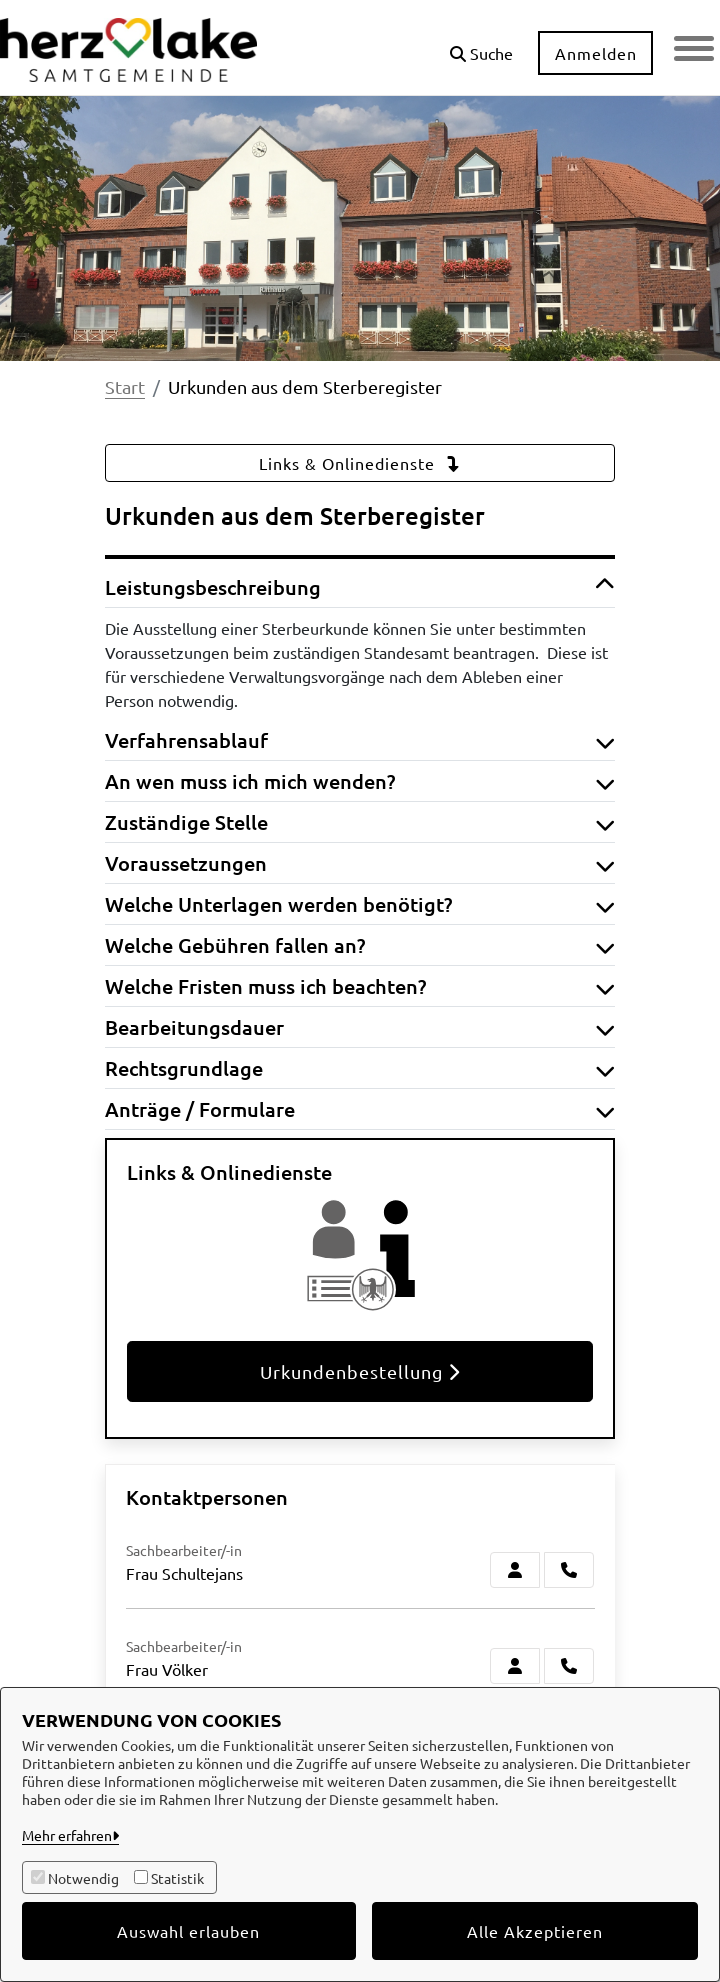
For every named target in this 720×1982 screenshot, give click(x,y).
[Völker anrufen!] (569, 1666)
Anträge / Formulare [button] (360, 1109)
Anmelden (596, 53)
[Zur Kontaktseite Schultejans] (515, 1570)
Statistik (177, 1878)
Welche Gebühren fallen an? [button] (360, 945)
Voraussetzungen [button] (360, 863)
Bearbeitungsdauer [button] (360, 1027)
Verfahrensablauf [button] (360, 740)
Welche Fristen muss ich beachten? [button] (360, 986)
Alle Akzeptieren (535, 1931)
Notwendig (83, 1878)
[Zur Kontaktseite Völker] (515, 1666)
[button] (481, 45)
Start (125, 386)
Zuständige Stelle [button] (360, 822)
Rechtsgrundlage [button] (360, 1068)
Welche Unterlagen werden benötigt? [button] (360, 904)
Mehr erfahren (67, 1835)
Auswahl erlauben (188, 1931)
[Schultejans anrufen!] (569, 1570)
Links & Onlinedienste (360, 463)
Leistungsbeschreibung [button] (360, 587)
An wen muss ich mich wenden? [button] (360, 781)
